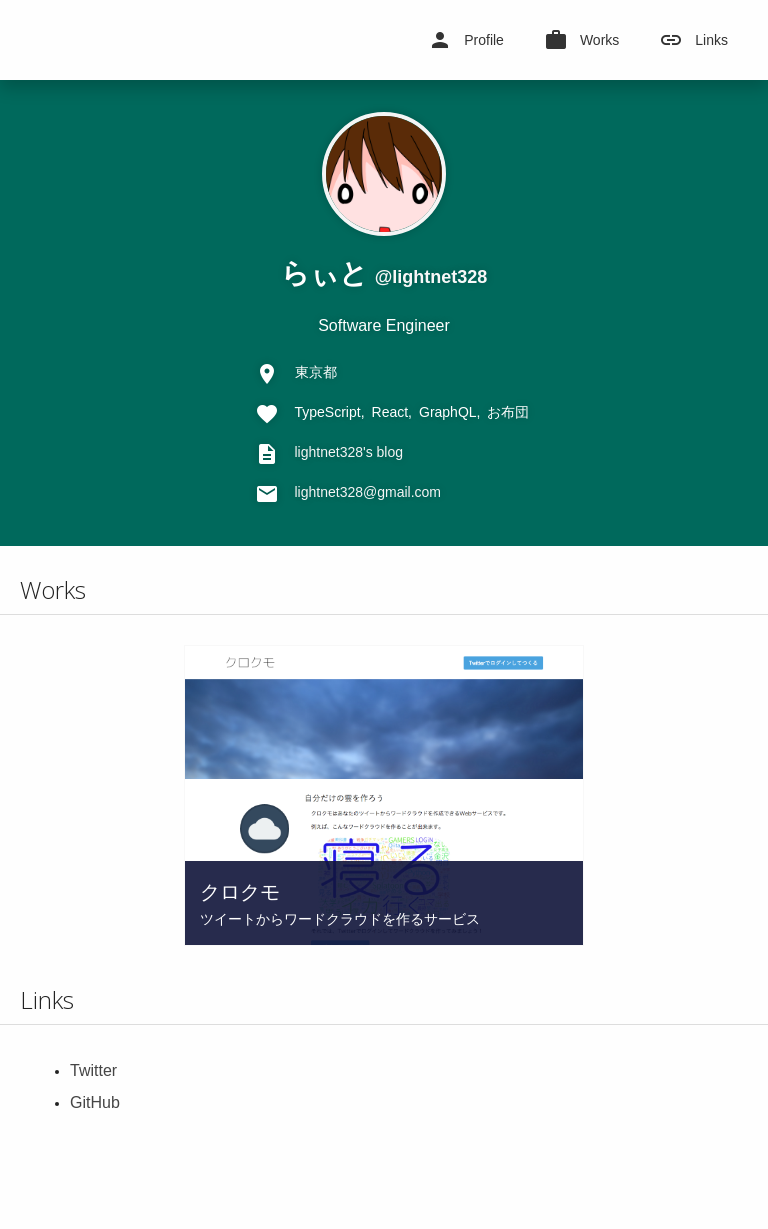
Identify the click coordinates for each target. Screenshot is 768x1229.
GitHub (95, 1102)
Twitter (93, 1070)
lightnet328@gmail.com (368, 492)
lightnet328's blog (349, 452)
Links (693, 40)
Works (581, 40)
